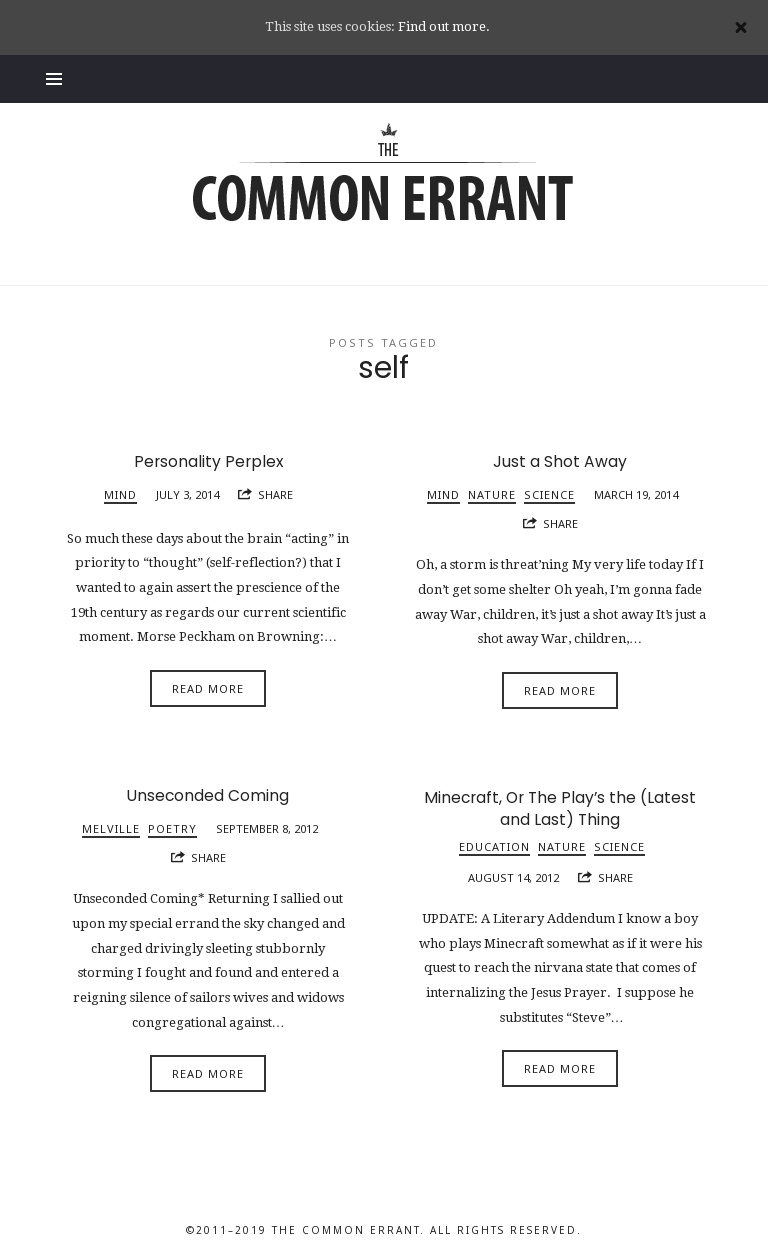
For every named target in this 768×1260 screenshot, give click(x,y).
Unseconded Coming (208, 795)
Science (549, 494)
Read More (208, 688)
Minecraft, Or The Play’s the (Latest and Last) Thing (560, 808)
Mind (120, 494)
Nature (492, 494)
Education (494, 846)
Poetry (172, 828)
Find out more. (444, 26)
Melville (111, 828)
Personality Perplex (208, 461)
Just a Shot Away (560, 461)
